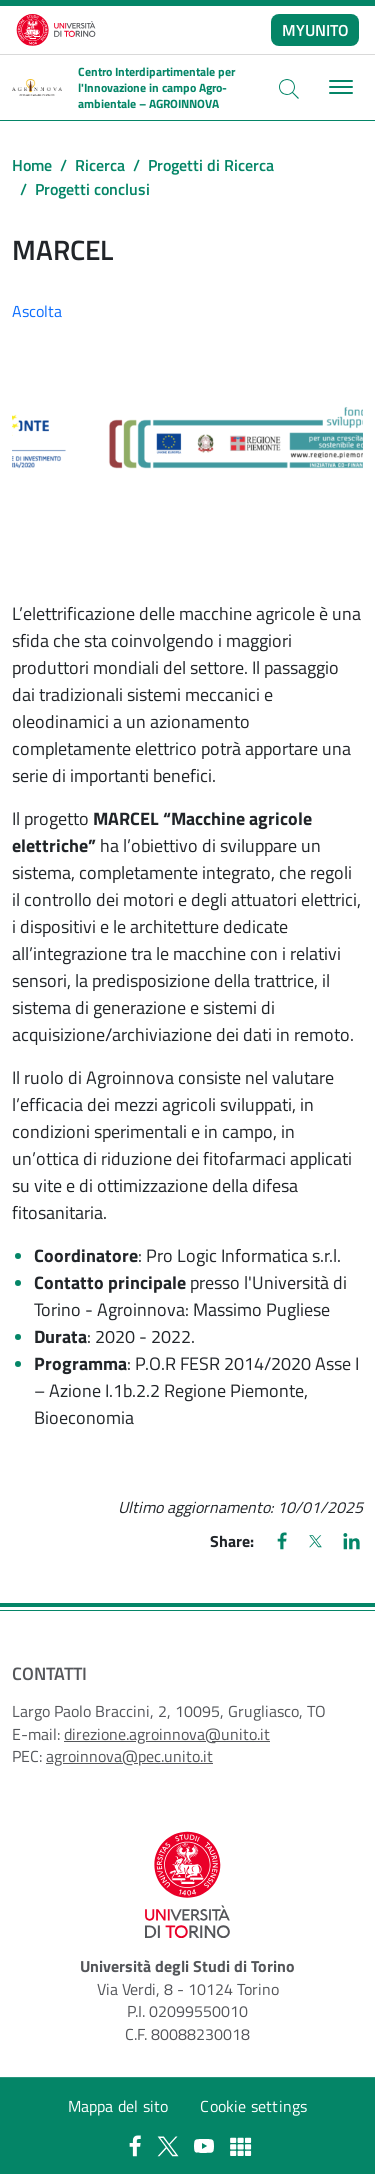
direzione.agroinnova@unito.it (167, 1734)
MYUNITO (315, 30)
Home (32, 165)
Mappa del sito (118, 2106)
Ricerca (100, 165)
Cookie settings (253, 2106)
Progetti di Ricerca (211, 165)
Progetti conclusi (92, 189)
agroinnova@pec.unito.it (129, 1756)
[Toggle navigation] (338, 87)
